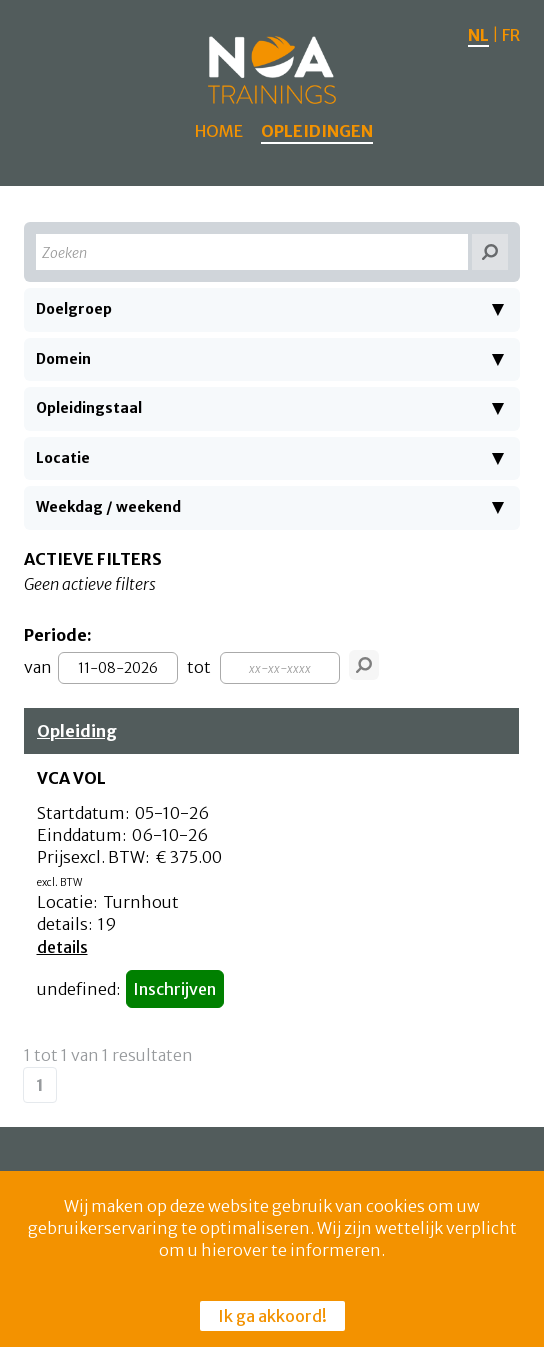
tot (199, 667)
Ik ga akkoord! (272, 1316)
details (62, 947)
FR (511, 35)
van (38, 667)
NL (478, 35)
